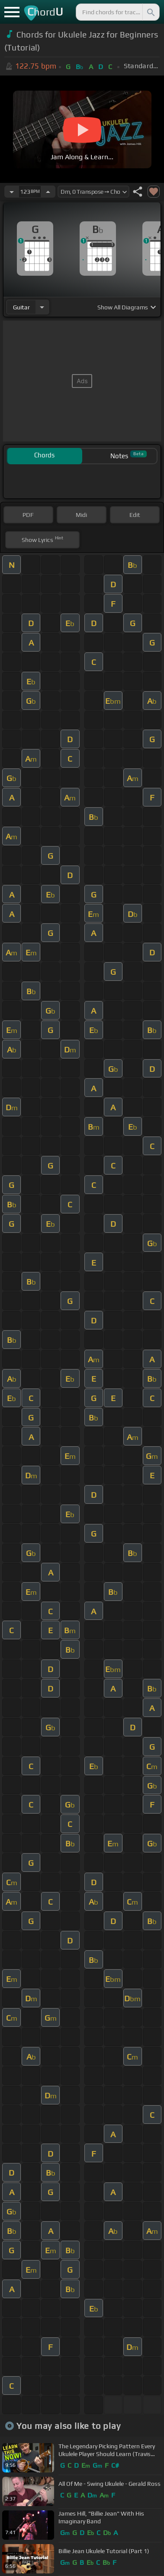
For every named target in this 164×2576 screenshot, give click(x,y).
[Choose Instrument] (41, 307)
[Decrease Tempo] (11, 192)
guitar (21, 307)
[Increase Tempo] (48, 192)
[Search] (150, 12)
